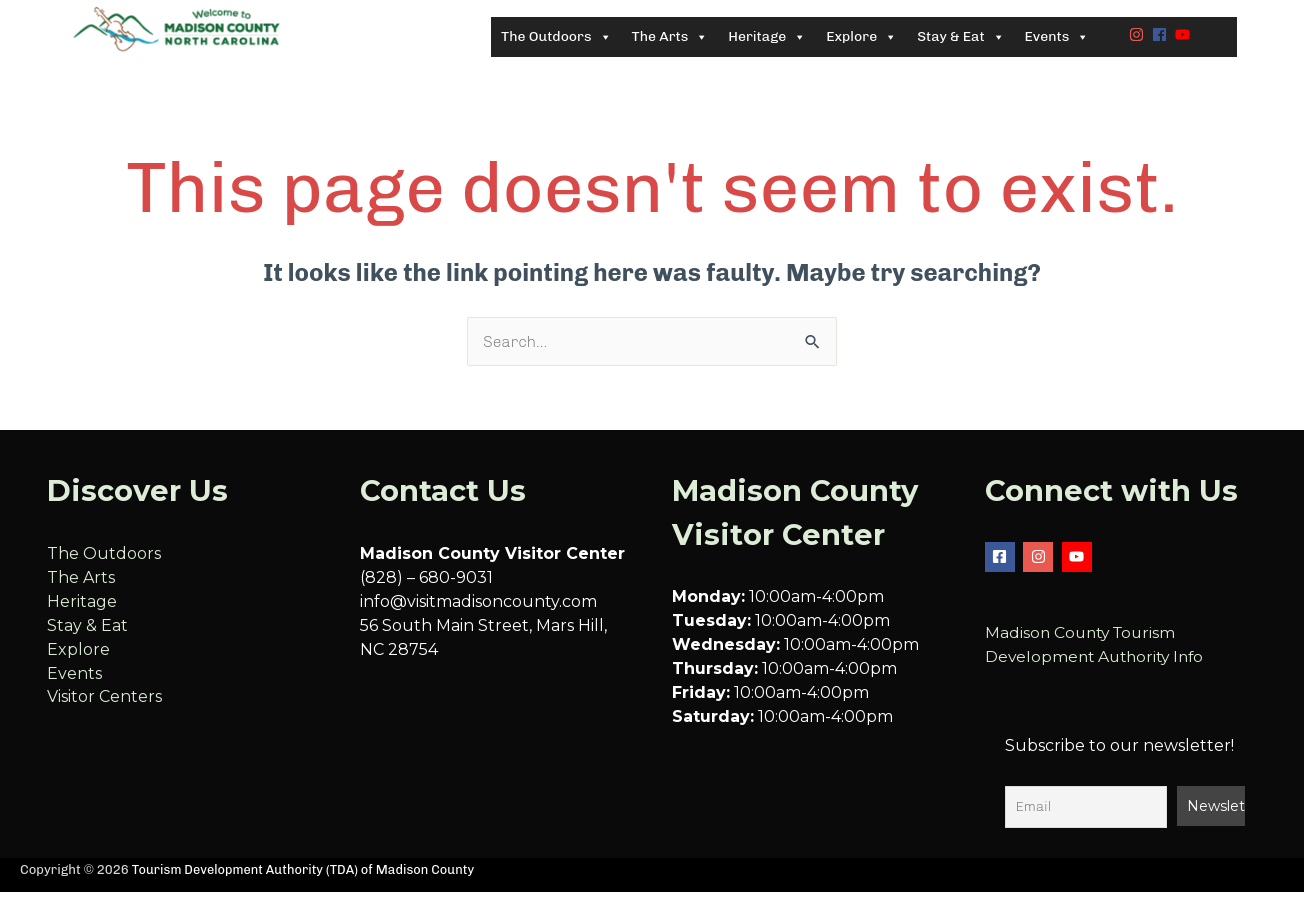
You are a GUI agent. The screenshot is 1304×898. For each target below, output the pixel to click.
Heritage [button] (767, 41)
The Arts (81, 585)
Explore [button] (861, 41)
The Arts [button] (670, 41)
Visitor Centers (104, 705)
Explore (78, 657)
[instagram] (1139, 37)
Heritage (82, 609)
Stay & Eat (87, 633)
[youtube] (1185, 37)
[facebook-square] (1002, 565)
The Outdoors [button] (556, 41)
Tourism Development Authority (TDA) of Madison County (307, 877)
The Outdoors (104, 561)
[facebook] (1162, 37)
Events (74, 681)
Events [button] (1057, 41)
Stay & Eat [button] (960, 41)
